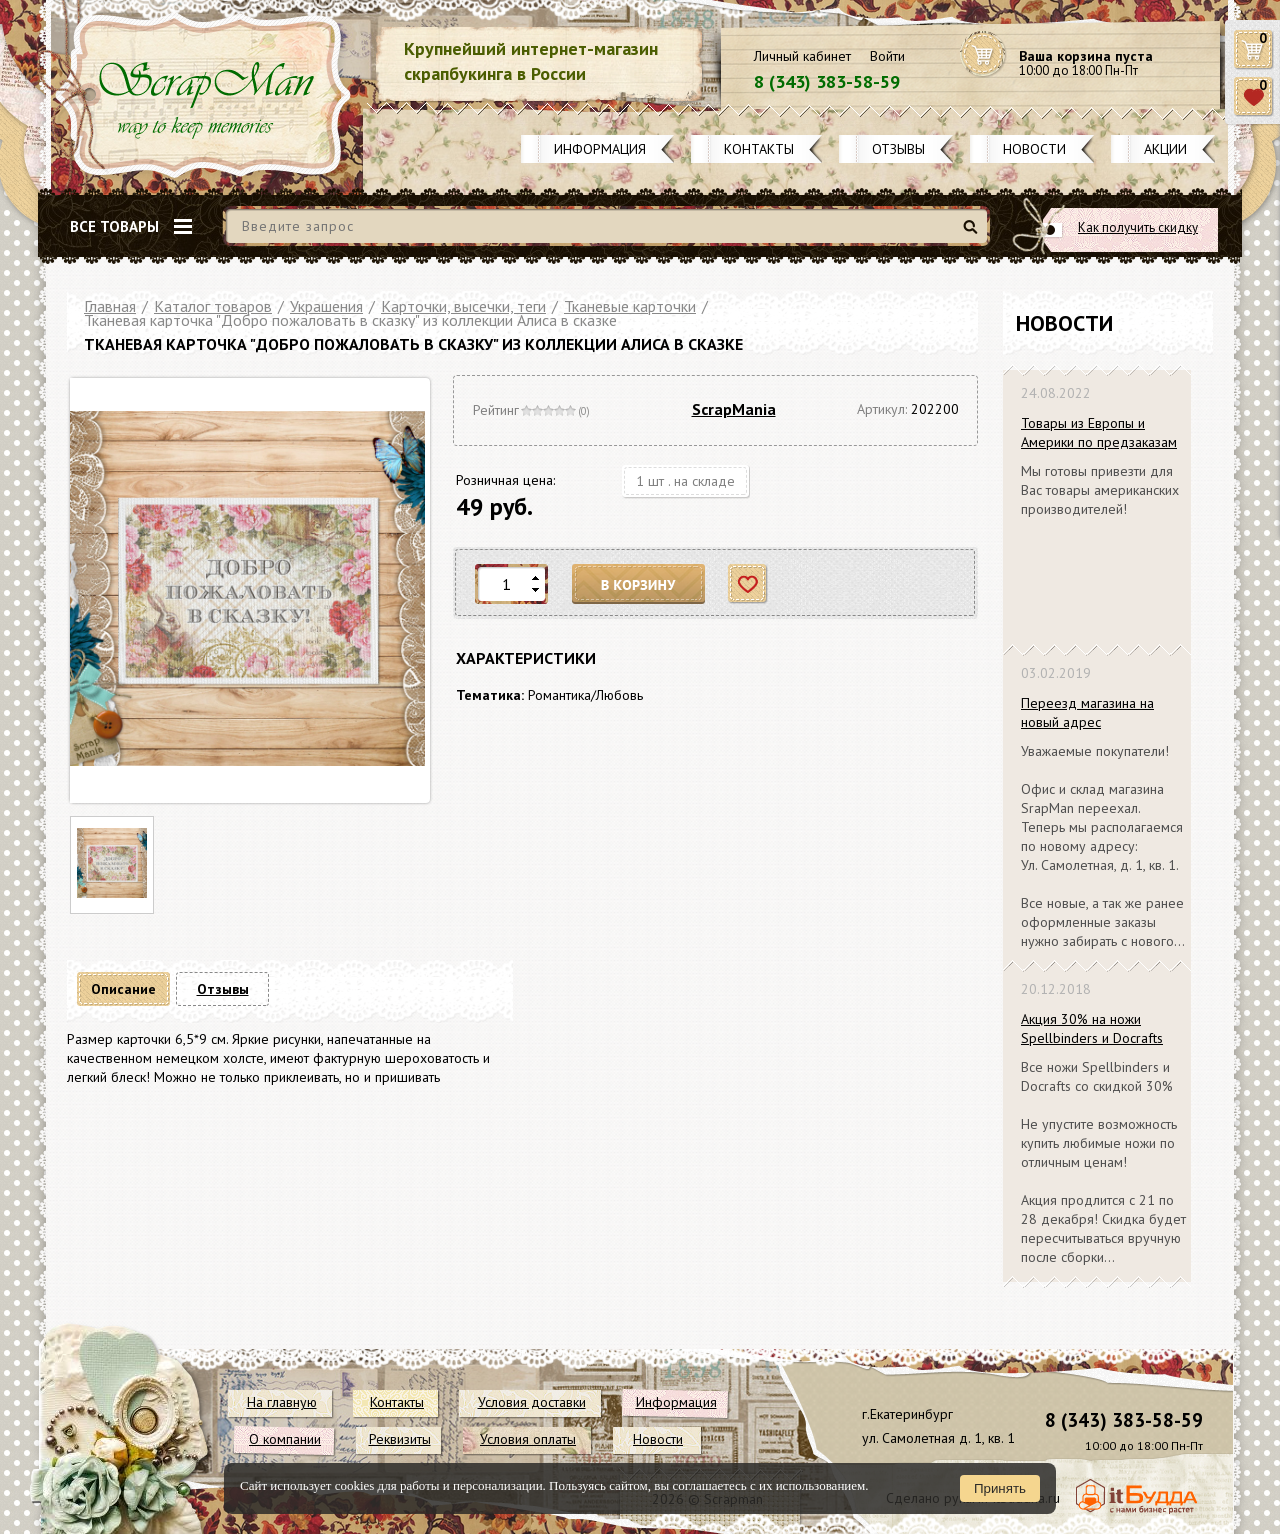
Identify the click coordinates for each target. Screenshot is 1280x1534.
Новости (1034, 149)
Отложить (748, 584)
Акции (1165, 149)
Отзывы (898, 149)
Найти (973, 234)
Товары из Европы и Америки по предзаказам (1099, 432)
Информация (600, 149)
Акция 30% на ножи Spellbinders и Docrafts (1092, 1028)
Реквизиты (400, 1439)
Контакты (759, 149)
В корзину (639, 584)
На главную (282, 1402)
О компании (285, 1439)
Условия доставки (532, 1402)
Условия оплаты (528, 1439)
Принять (1000, 1488)
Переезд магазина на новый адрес (1087, 712)
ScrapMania (734, 409)
